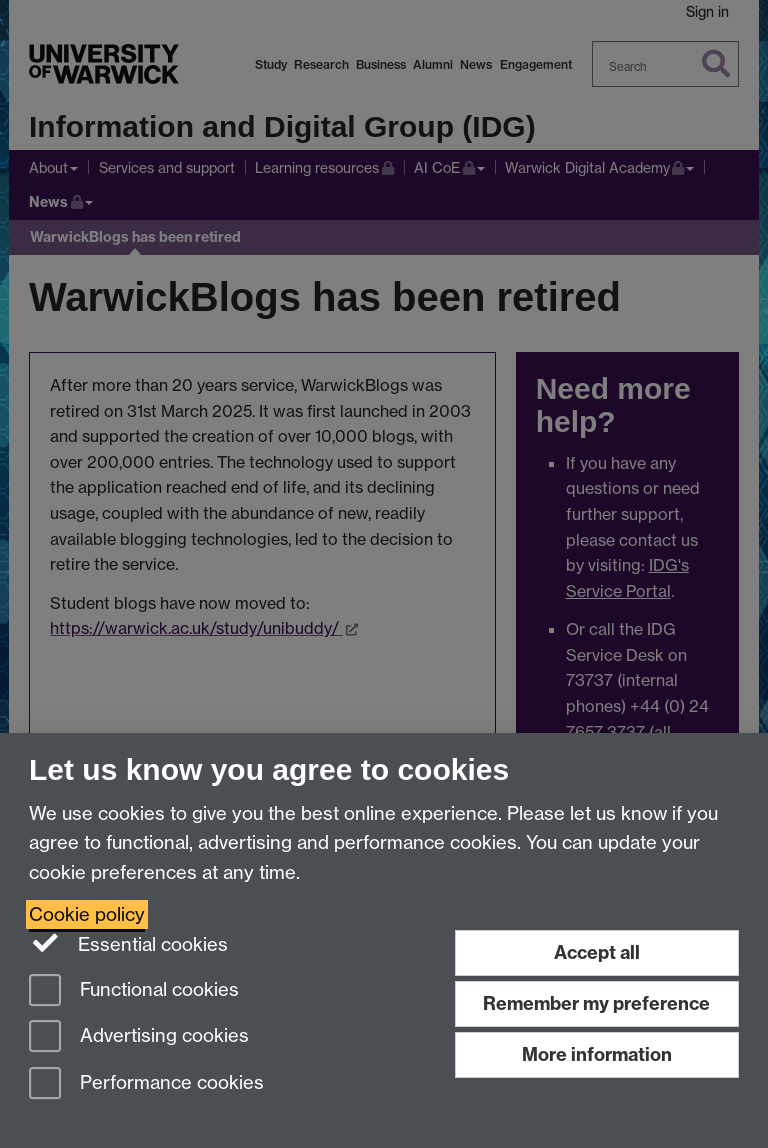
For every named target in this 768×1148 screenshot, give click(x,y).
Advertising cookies (139, 1037)
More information (597, 1054)
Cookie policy (87, 914)
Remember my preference (596, 1003)
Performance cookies (146, 1084)
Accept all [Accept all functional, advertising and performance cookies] (597, 952)
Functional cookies (134, 991)
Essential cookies (128, 943)
